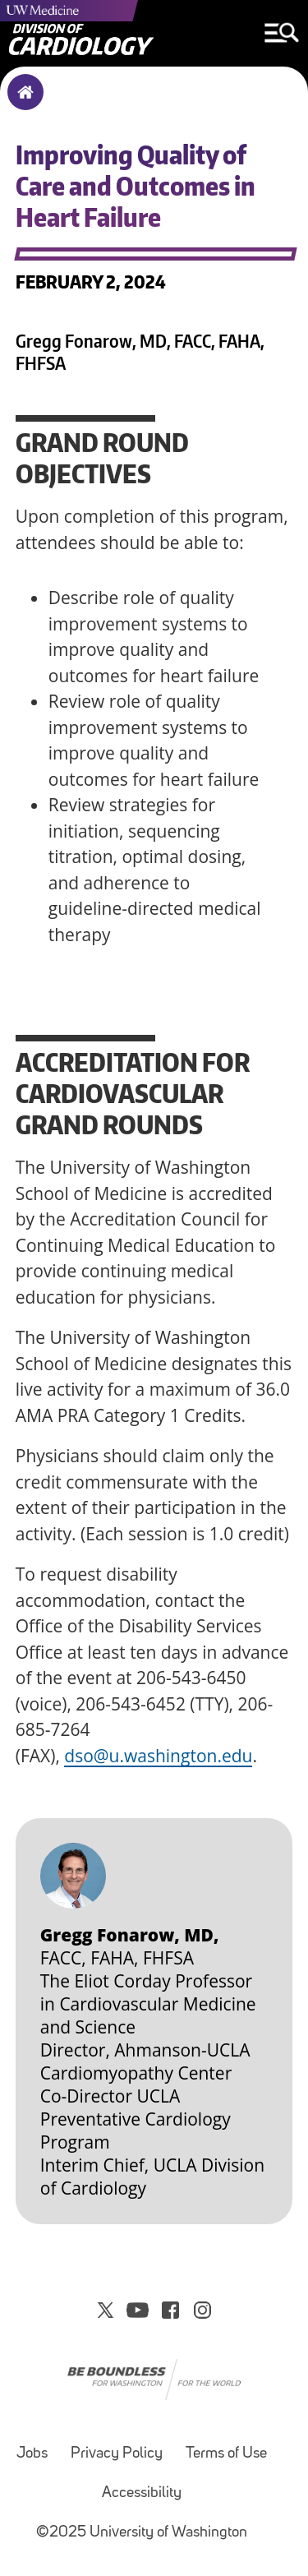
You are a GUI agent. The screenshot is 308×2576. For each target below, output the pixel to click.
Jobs (32, 2454)
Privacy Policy (117, 2454)
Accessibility (142, 2493)
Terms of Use (226, 2454)
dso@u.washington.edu (158, 1755)
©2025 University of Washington (141, 2533)
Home (22, 102)
